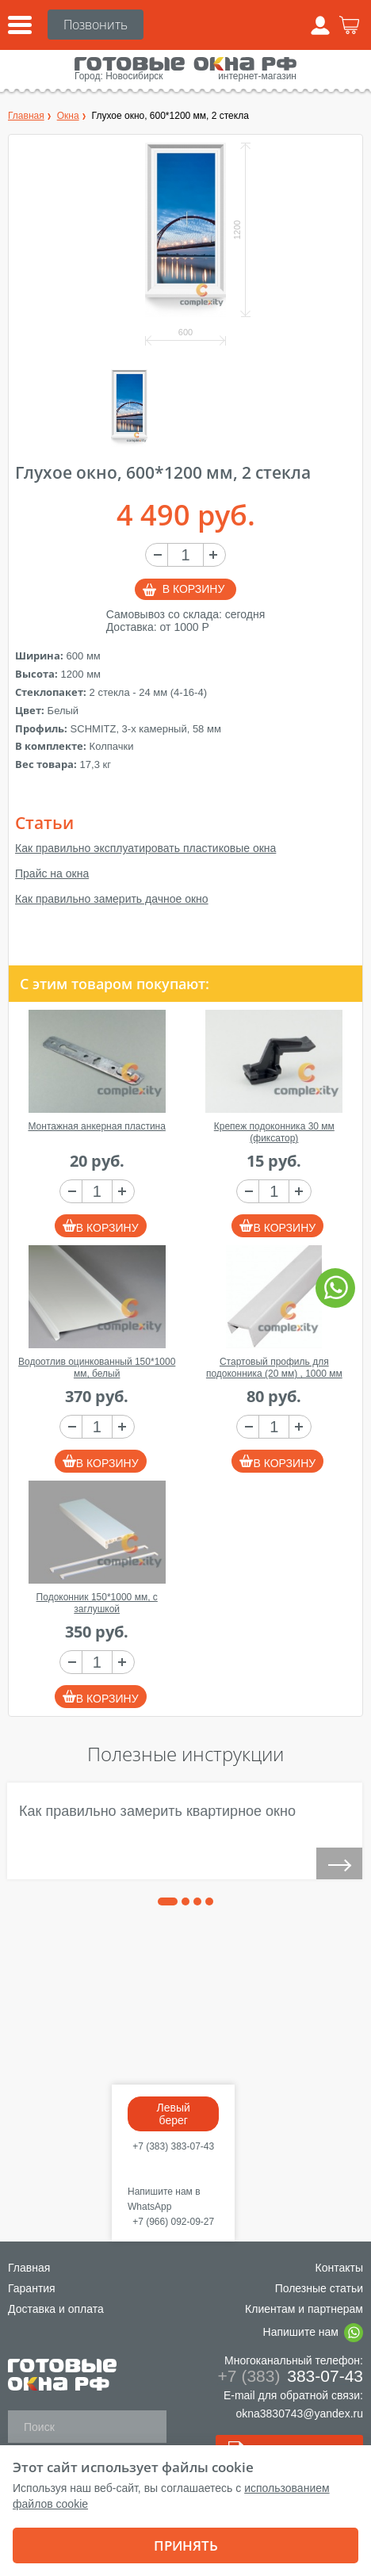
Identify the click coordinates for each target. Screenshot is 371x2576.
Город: (89, 76)
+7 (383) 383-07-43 (173, 2146)
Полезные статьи (319, 2288)
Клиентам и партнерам (304, 2309)
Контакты (339, 2267)
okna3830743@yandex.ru (299, 2413)
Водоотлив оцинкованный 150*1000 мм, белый (96, 1367)
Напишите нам (313, 2332)
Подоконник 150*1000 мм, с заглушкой (97, 1603)
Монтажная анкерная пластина (96, 1126)
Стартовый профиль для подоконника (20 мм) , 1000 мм (274, 1367)
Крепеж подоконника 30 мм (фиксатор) (274, 1132)
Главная (29, 2267)
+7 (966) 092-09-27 (173, 2221)
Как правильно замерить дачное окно (111, 898)
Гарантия (31, 2288)
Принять (186, 2545)
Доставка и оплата (56, 2309)
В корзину (194, 589)
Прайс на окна (52, 873)
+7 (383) (95, 25)
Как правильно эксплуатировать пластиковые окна (145, 848)
